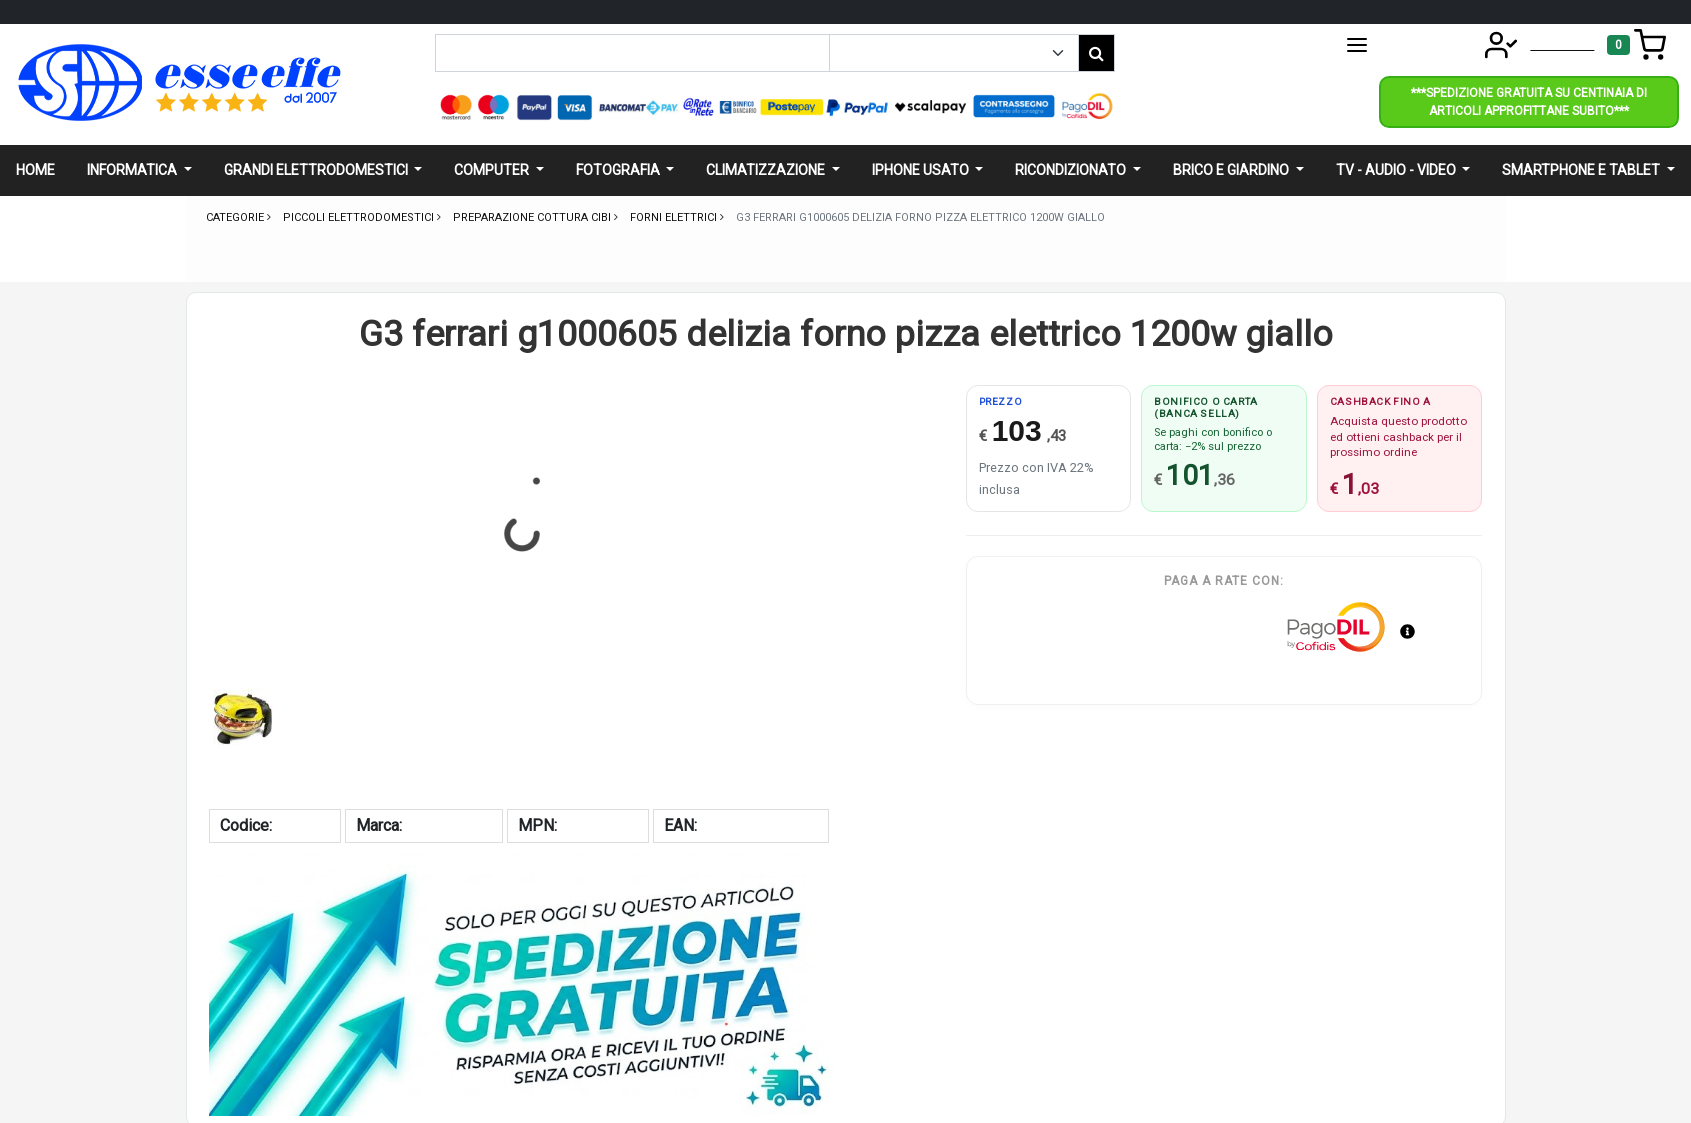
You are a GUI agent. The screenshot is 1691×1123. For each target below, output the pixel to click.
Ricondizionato (1072, 170)
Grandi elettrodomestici (317, 170)
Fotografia (619, 170)
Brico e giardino (1232, 170)
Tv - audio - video (1397, 170)
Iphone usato (922, 170)
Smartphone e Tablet (1582, 170)
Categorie (236, 217)
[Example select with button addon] (954, 53)
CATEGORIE (1400, 45)
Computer (493, 170)
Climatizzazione (767, 170)
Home (35, 170)
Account (1533, 43)
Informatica (133, 170)
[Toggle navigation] (1636, 45)
